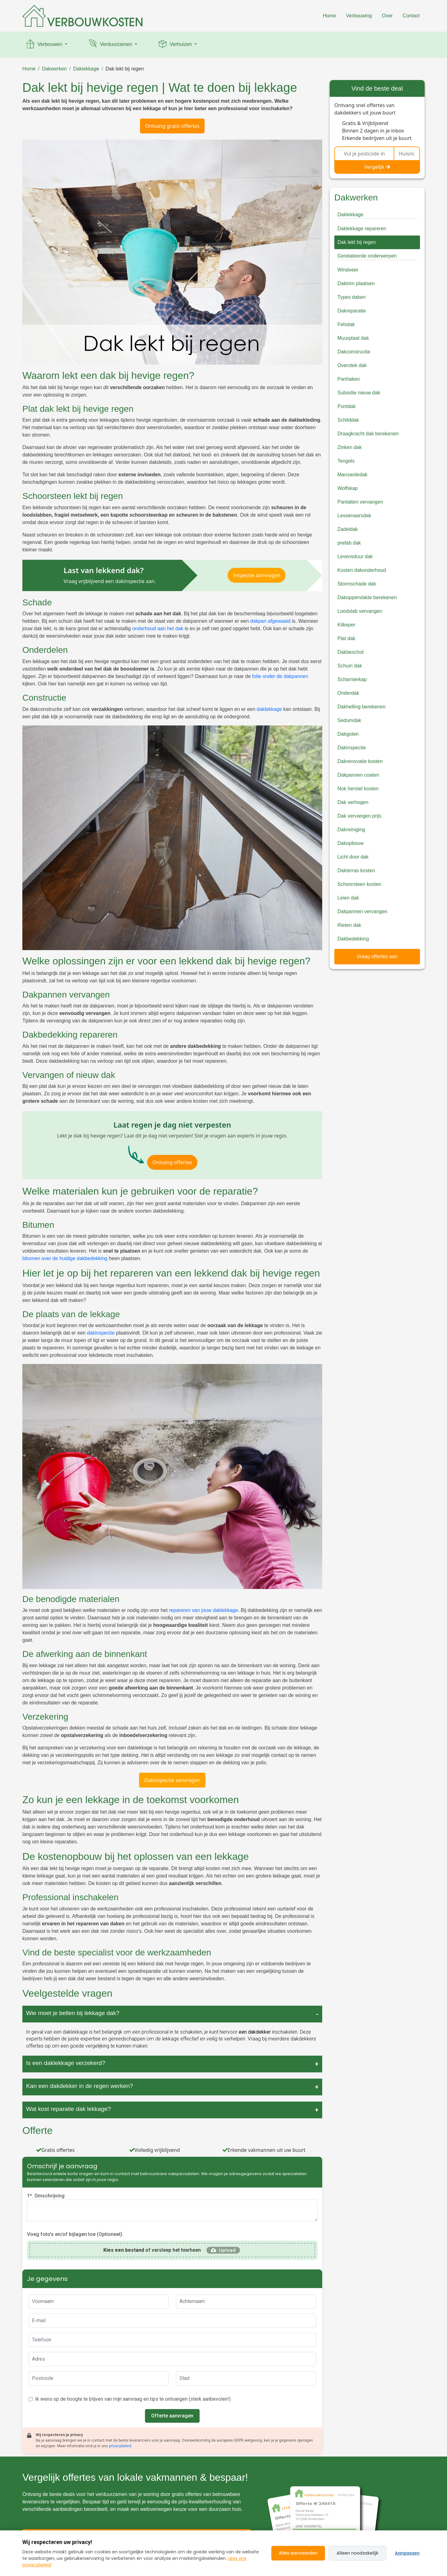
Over (387, 15)
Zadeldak (347, 529)
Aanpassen (407, 2553)
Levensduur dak (355, 556)
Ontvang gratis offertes (172, 126)
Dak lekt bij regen (125, 68)
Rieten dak (349, 925)
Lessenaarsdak (354, 515)
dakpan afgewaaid (270, 621)
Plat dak (346, 638)
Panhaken (348, 379)
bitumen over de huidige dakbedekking (64, 1258)
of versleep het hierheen (152, 2250)
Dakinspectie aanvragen (172, 1780)
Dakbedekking (353, 938)
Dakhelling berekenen (361, 706)
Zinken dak (349, 447)
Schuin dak (349, 665)
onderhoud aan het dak (157, 628)
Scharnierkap (352, 679)
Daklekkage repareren (361, 228)
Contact (411, 15)
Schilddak (348, 420)
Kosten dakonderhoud (361, 570)
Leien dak (348, 897)
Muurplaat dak (353, 338)
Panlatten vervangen (360, 502)
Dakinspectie (351, 747)
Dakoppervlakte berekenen (367, 597)
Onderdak (348, 693)
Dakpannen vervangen (362, 911)
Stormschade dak (356, 583)
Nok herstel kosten (358, 788)
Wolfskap (347, 488)
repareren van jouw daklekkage (203, 1610)
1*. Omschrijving (46, 2196)
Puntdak (346, 406)
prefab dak (349, 542)
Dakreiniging (351, 829)
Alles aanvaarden (298, 2553)
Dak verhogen (352, 802)
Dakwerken (54, 68)
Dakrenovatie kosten (360, 761)
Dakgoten (348, 734)
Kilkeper (346, 624)
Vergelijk (377, 167)
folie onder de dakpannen (280, 676)
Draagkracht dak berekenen (368, 433)
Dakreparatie (351, 310)
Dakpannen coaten (358, 775)
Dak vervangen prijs (359, 816)
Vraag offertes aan (377, 956)
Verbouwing (359, 15)
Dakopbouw (350, 843)
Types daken (351, 297)
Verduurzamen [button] (110, 44)
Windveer (348, 269)
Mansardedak (352, 474)
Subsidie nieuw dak (358, 392)
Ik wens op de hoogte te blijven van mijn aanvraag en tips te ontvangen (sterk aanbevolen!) (133, 2399)
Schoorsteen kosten (359, 884)
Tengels (345, 461)
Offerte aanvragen (172, 2416)
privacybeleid (120, 2446)
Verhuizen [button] (175, 44)
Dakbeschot (350, 652)
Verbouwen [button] (44, 44)
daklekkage (269, 709)
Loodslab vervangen (359, 611)
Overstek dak (352, 365)
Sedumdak (349, 720)
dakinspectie (101, 1332)
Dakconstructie (353, 351)
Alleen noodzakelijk (357, 2553)
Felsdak (346, 324)
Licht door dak (353, 856)
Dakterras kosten (356, 870)
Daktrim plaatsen (356, 283)
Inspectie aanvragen (256, 575)
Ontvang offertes (172, 1162)
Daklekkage (86, 68)
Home (329, 15)
